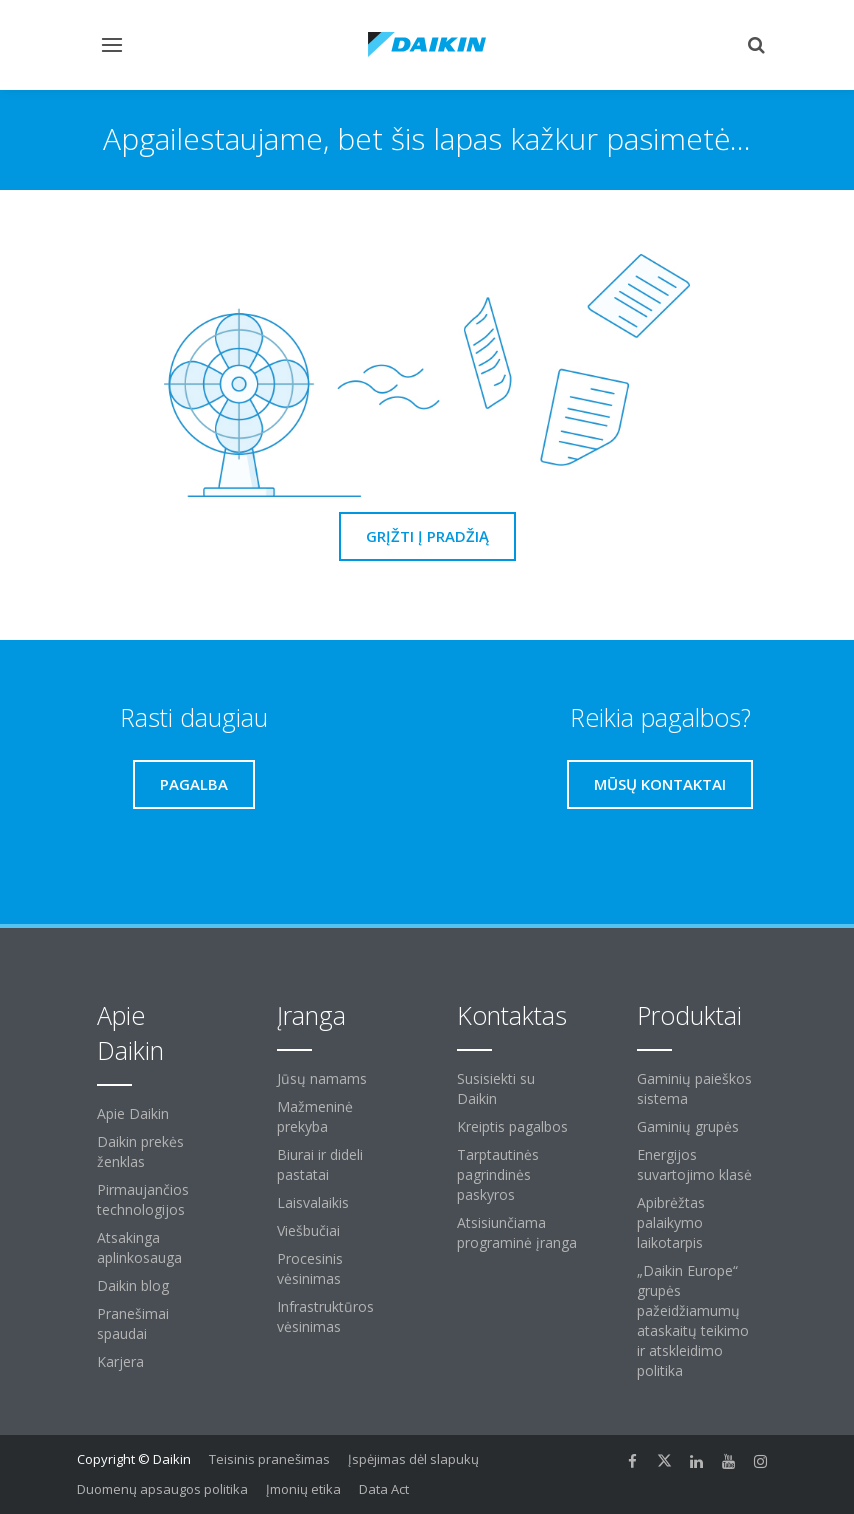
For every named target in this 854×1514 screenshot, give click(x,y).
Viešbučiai (308, 1230)
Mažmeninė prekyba (315, 1116)
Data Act (384, 1489)
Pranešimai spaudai (133, 1323)
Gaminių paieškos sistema (694, 1088)
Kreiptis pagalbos (512, 1126)
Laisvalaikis (313, 1202)
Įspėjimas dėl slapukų (413, 1459)
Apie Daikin (133, 1113)
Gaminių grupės (688, 1126)
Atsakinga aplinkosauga (139, 1247)
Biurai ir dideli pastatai (320, 1164)
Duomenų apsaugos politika (162, 1489)
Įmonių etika (303, 1489)
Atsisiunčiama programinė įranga (517, 1232)
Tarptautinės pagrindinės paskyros (498, 1174)
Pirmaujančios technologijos (143, 1199)
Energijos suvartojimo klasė (694, 1164)
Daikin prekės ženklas (140, 1151)
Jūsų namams (322, 1078)
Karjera (120, 1361)
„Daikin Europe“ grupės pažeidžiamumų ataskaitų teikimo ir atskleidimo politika (693, 1320)
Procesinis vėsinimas (310, 1268)
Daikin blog (133, 1285)
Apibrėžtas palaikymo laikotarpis (671, 1222)
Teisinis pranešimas (269, 1459)
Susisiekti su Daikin (496, 1088)
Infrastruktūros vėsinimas (325, 1316)
